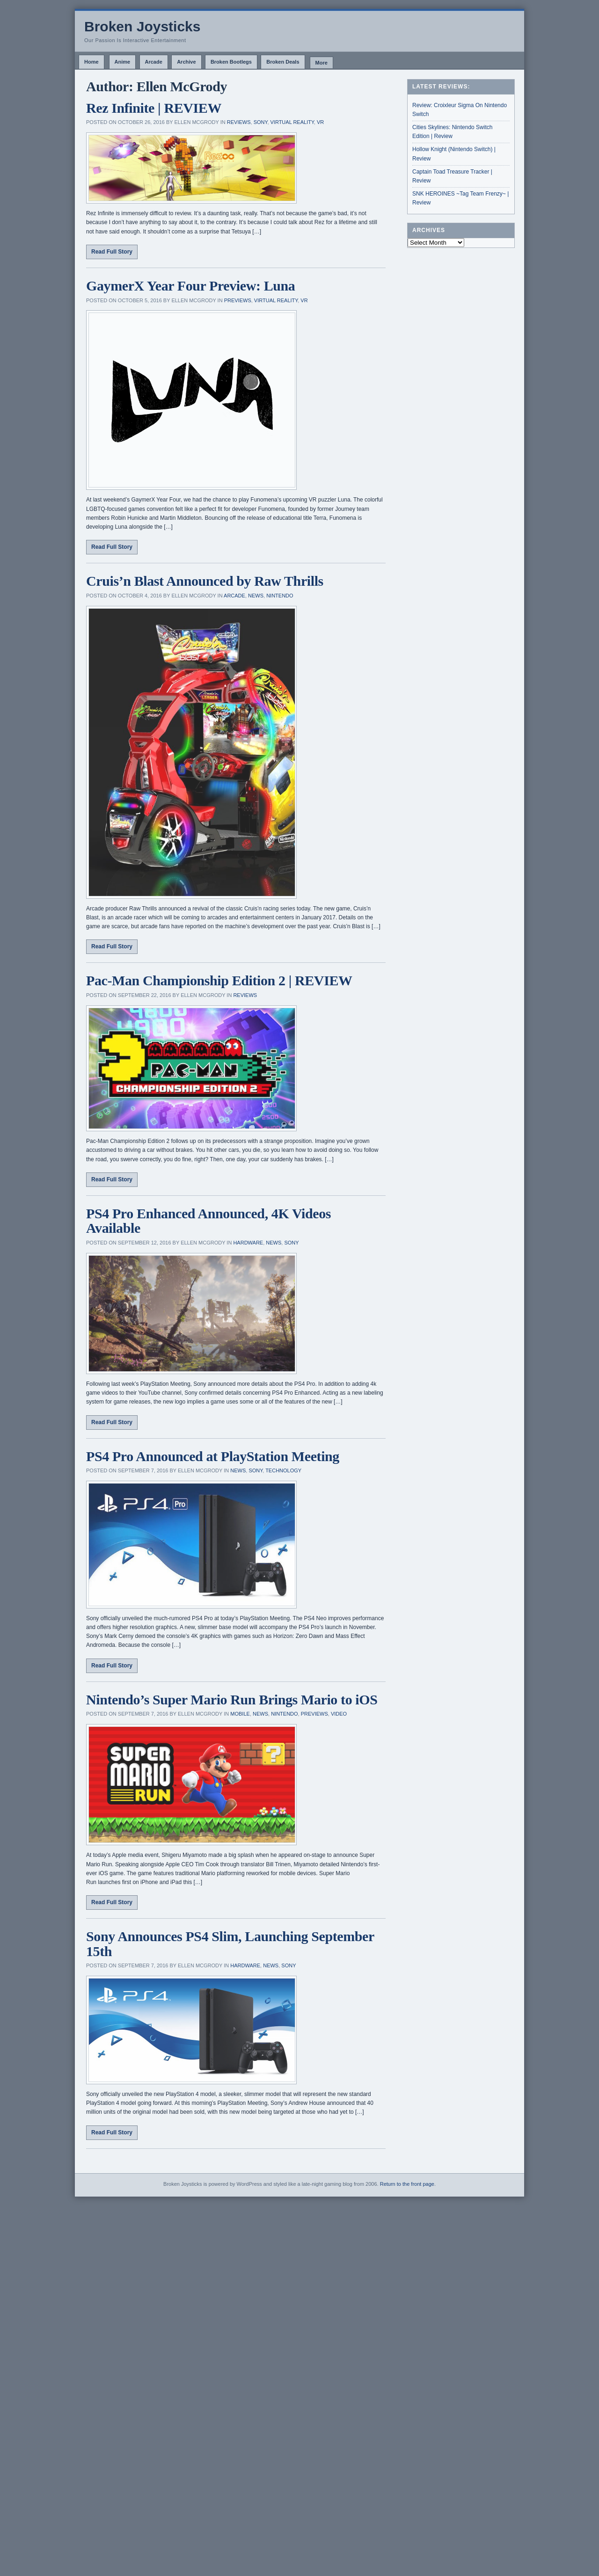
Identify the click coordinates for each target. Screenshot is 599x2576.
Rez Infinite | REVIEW (153, 108)
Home (91, 62)
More (321, 62)
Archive (186, 62)
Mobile (240, 1714)
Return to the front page (407, 2184)
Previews (237, 300)
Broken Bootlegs (231, 62)
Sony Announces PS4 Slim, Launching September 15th (230, 1943)
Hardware (248, 1242)
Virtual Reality (292, 122)
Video (339, 1714)
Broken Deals (282, 62)
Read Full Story (111, 251)
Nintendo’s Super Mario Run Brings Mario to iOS (231, 1699)
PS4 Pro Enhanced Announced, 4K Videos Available (208, 1221)
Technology (283, 1470)
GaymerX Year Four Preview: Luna (190, 285)
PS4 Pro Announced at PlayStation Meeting (212, 1456)
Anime (123, 62)
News (255, 595)
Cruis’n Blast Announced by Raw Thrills (204, 581)
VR (320, 122)
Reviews (239, 122)
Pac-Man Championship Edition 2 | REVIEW (219, 980)
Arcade (153, 62)
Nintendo (279, 595)
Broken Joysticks (142, 26)
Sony (261, 122)
